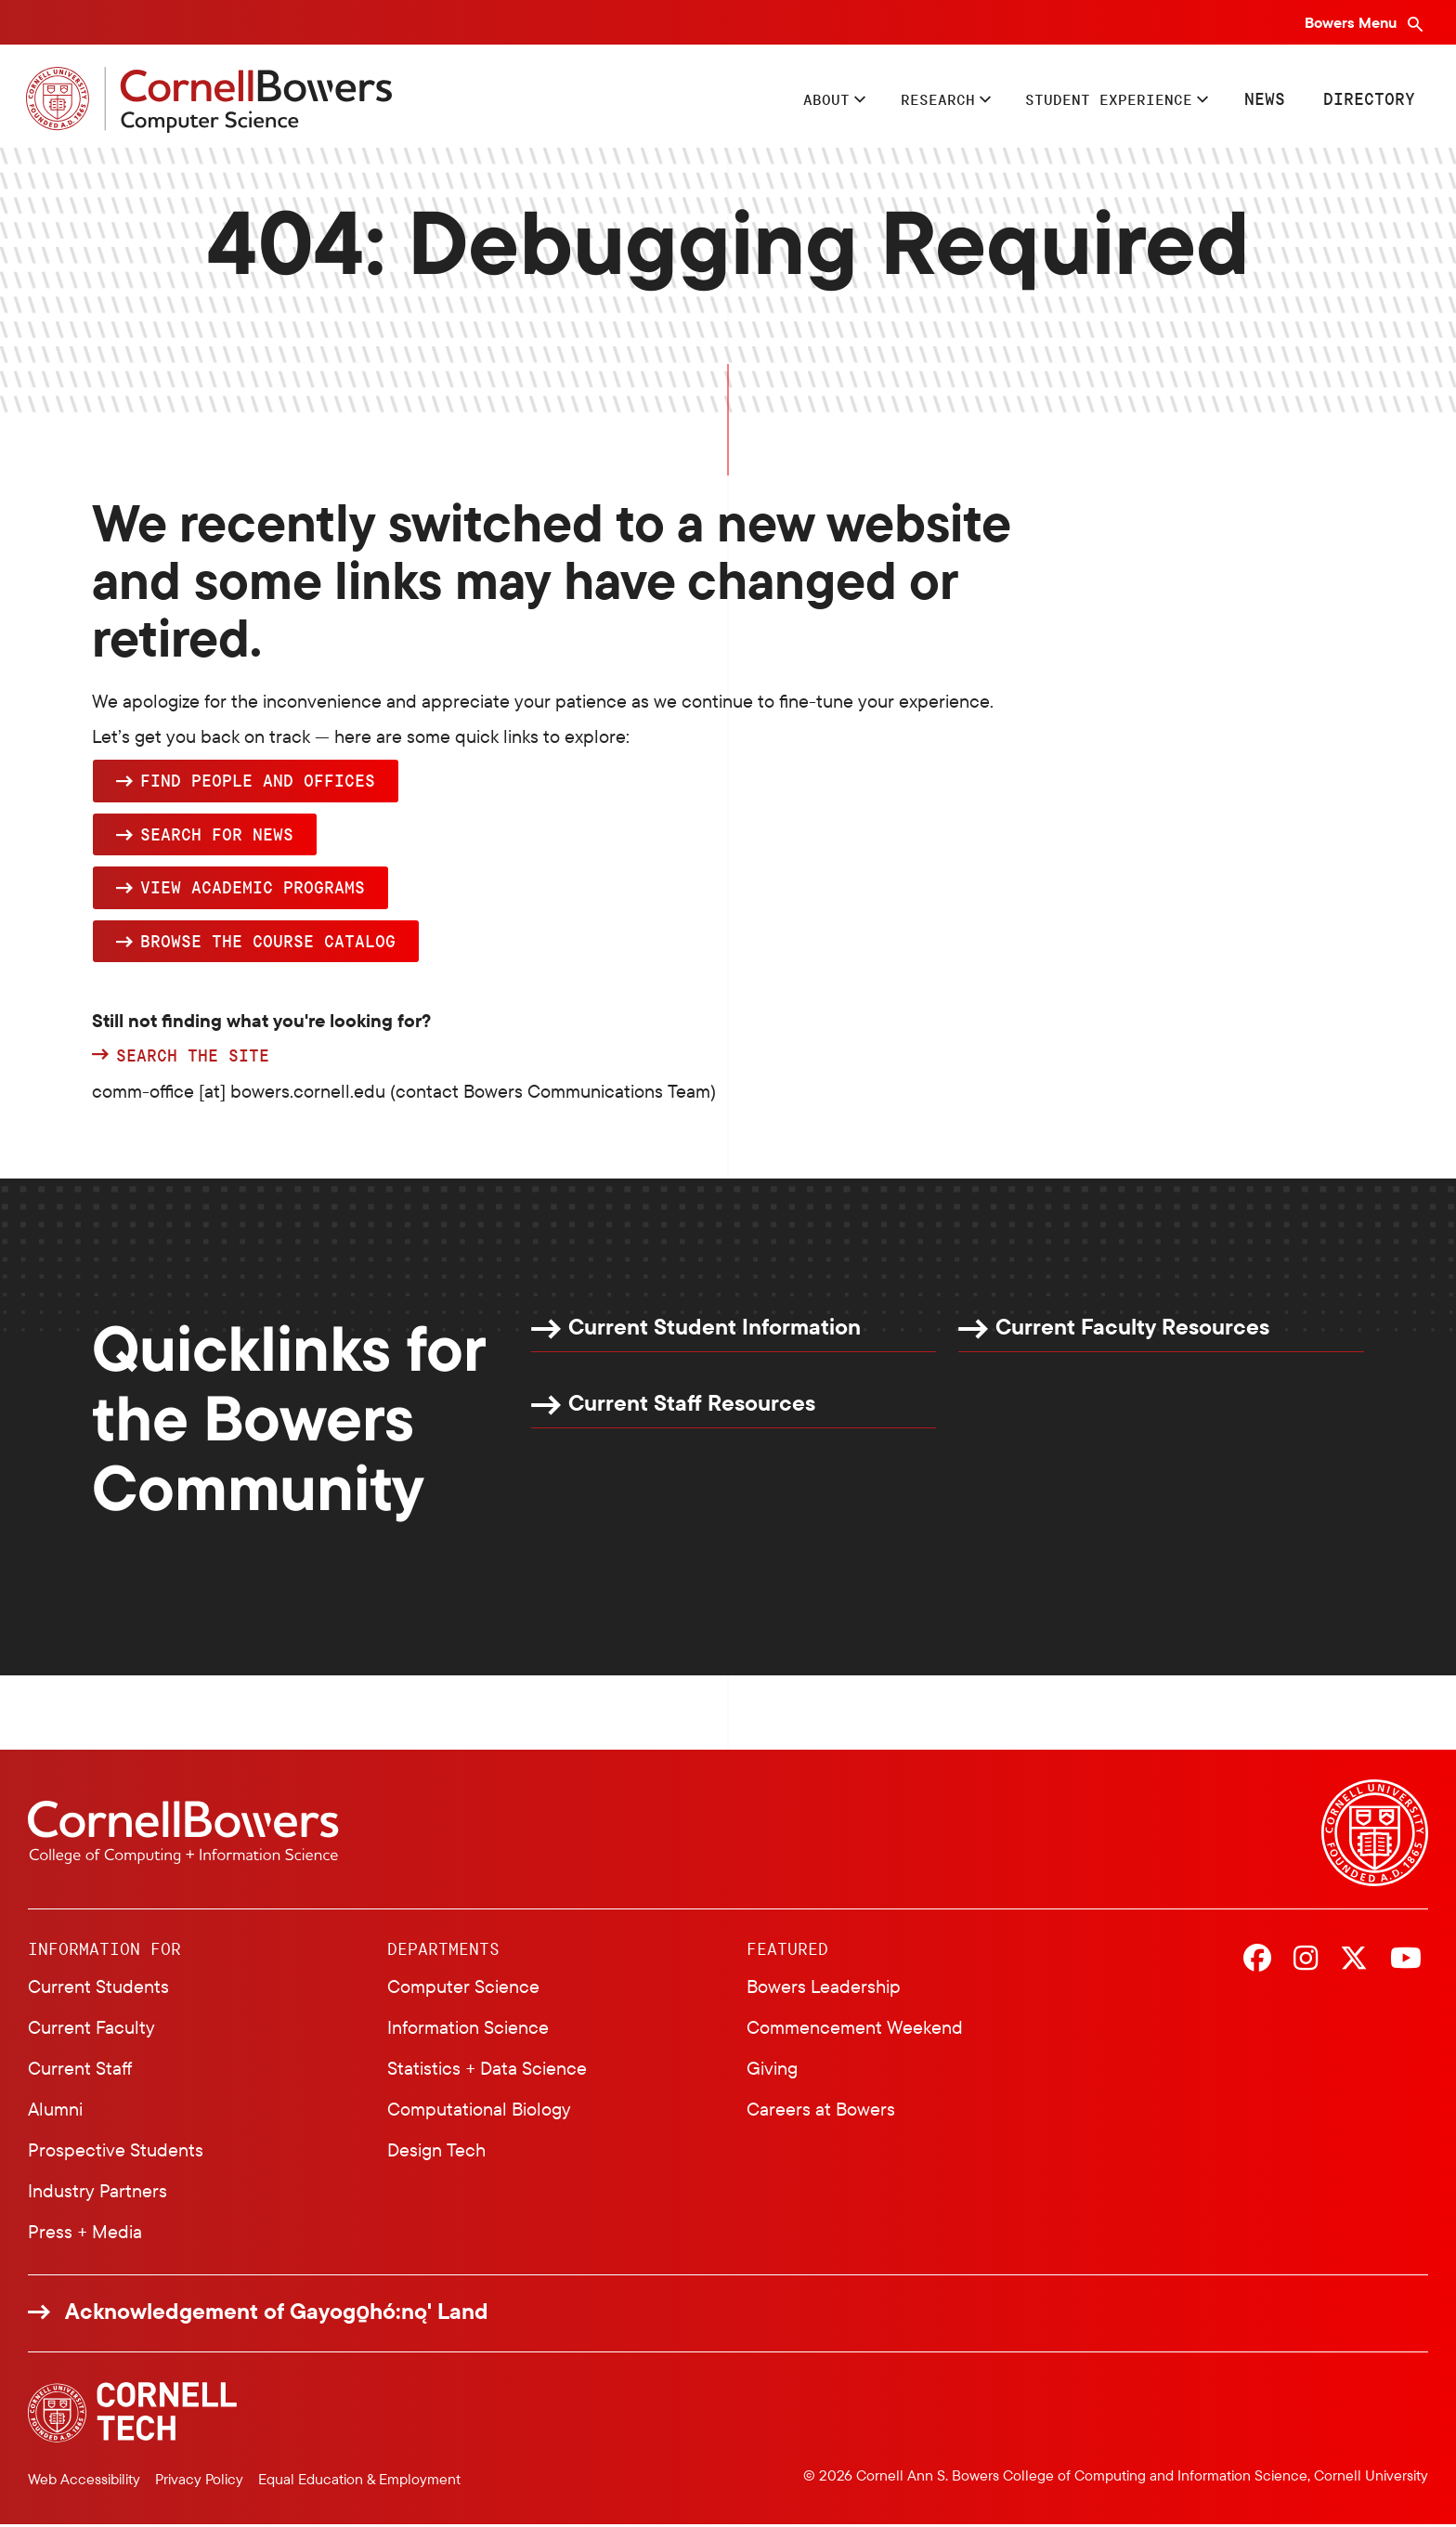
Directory (1367, 100)
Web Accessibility (84, 2480)
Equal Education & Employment (359, 2480)
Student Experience (1097, 100)
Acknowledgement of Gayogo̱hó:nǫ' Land (276, 2313)
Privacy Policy (199, 2480)
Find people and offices (257, 783)
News (1262, 100)
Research (910, 100)
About (789, 100)
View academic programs (252, 890)
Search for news (216, 837)
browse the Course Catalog (268, 943)
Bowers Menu (1352, 22)
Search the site (192, 1059)
